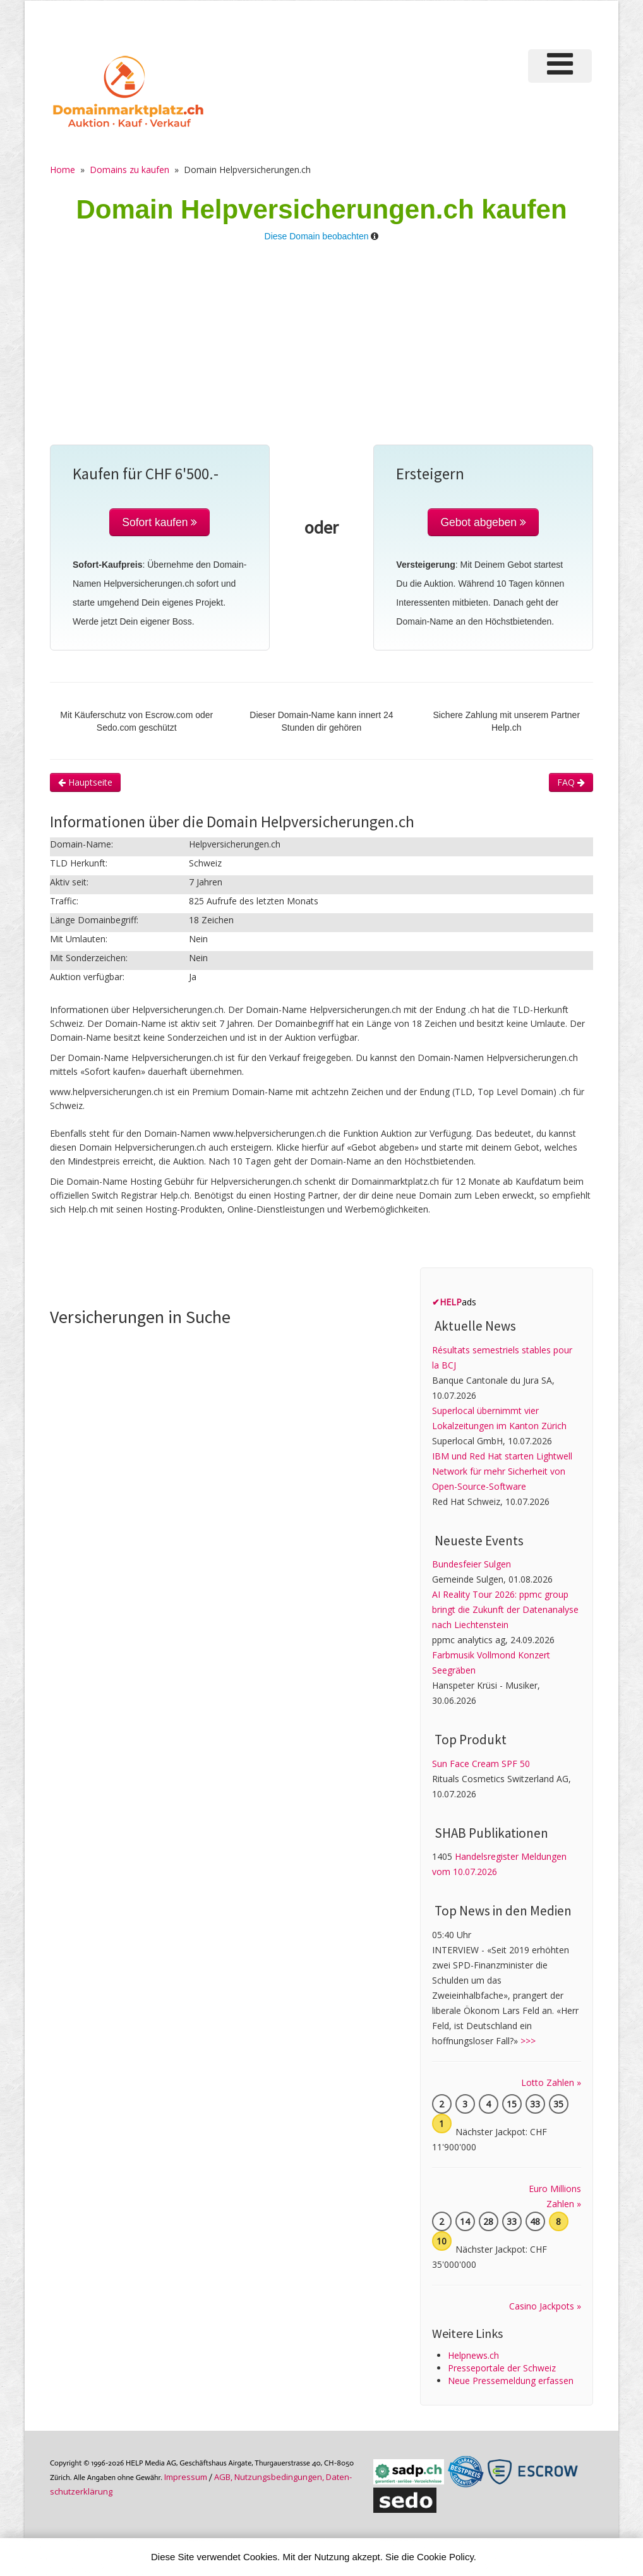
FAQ (571, 782)
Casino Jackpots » (545, 2306)
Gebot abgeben (483, 522)
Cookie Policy (445, 2556)
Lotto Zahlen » (551, 2082)
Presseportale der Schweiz (502, 2368)
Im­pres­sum (185, 2477)
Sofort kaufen (159, 522)
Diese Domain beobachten (317, 236)
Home (62, 170)
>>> (528, 2041)
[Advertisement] (321, 349)
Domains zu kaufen (129, 170)
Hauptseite (85, 782)
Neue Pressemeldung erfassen (511, 2381)
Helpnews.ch (473, 2355)
